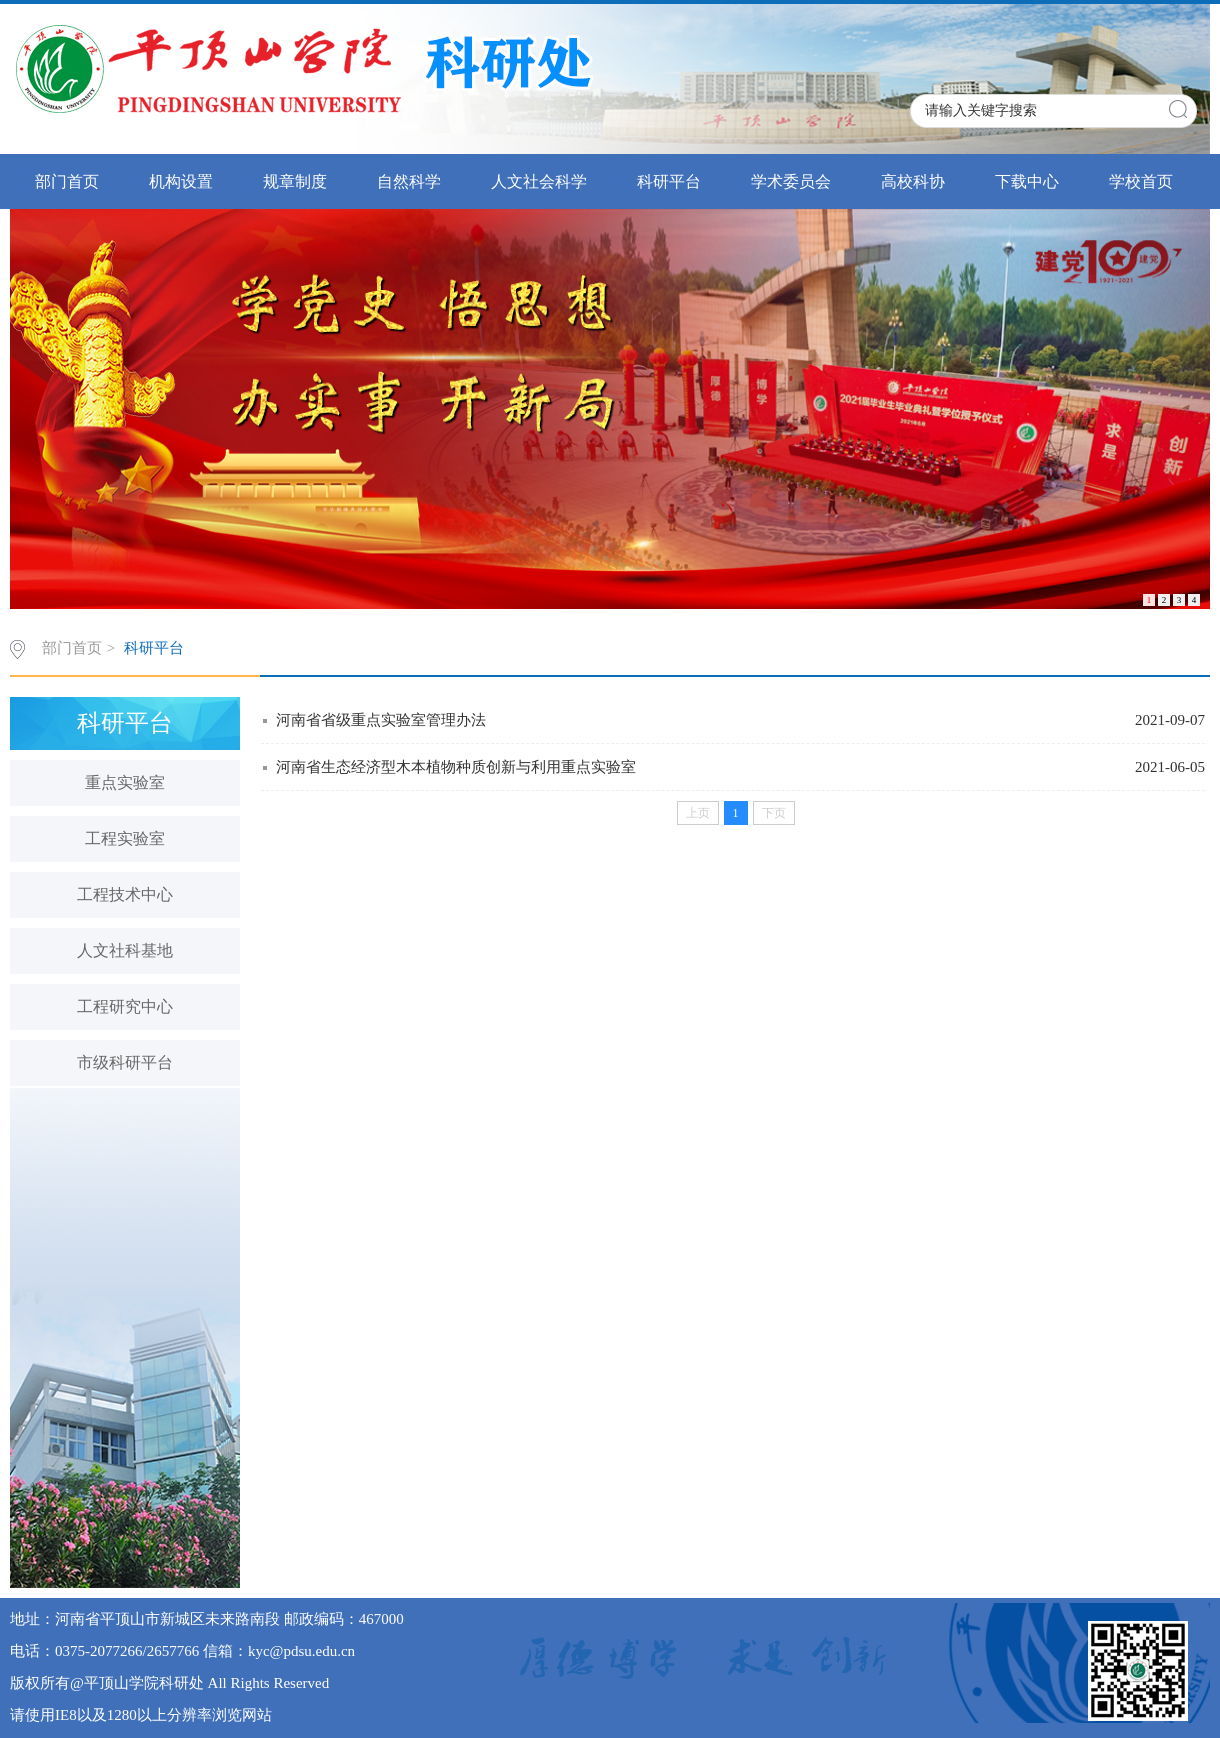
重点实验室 (125, 782)
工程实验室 (125, 838)
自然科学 (409, 181)
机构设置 (181, 181)
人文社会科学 (539, 181)
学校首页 (1141, 181)
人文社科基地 (125, 950)
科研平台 (669, 181)
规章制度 (295, 181)
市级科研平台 (125, 1062)
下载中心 (1027, 181)
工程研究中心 (125, 1006)
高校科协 (913, 181)
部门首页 (67, 181)
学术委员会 (791, 181)
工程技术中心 (125, 894)
